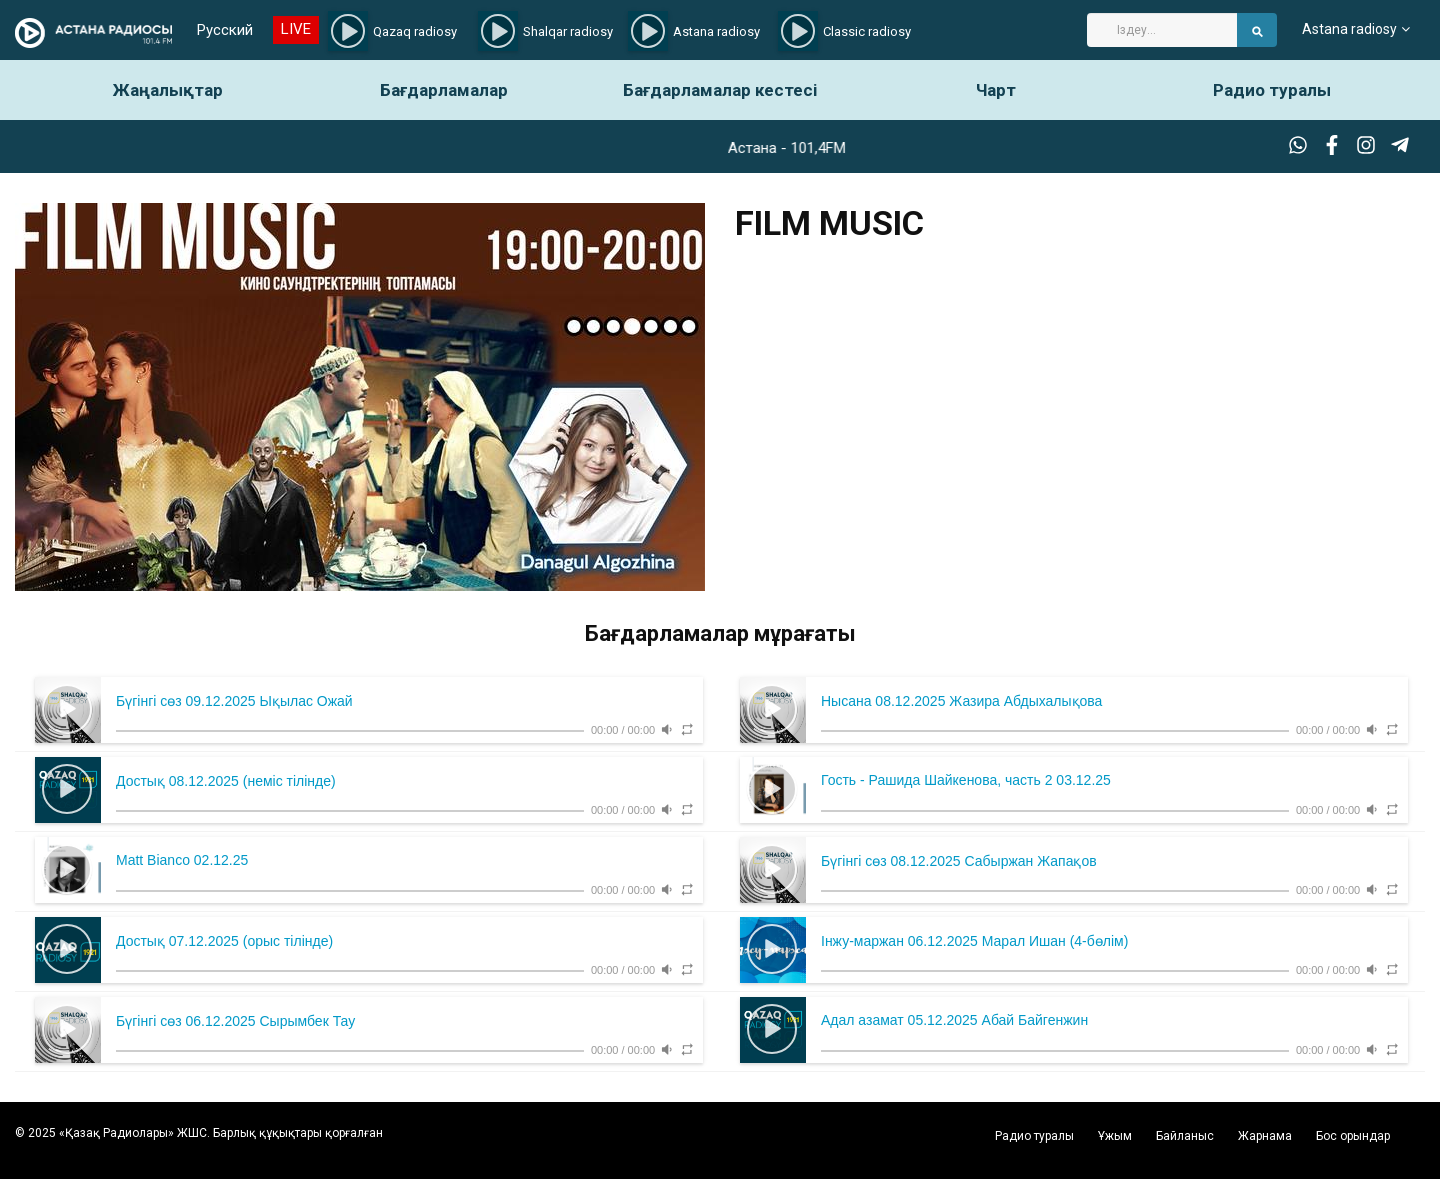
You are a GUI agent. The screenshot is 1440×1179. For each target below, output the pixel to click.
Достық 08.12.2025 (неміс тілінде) (226, 781)
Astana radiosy (1349, 30)
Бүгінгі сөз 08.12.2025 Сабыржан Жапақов (959, 861)
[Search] (1162, 30)
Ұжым (1115, 1136)
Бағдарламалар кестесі (720, 90)
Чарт (996, 90)
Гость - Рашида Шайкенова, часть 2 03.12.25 (966, 780)
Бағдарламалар (444, 90)
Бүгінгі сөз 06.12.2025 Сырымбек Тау (235, 1021)
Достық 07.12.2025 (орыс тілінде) (224, 941)
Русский (225, 30)
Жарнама (1265, 1136)
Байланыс (1185, 1136)
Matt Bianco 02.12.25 (182, 860)
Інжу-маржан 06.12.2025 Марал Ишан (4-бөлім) (974, 941)
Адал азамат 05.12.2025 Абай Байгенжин (954, 1020)
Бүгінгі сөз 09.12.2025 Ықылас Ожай (234, 701)
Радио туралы (1272, 90)
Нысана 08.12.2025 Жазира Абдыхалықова (961, 701)
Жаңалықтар (168, 90)
